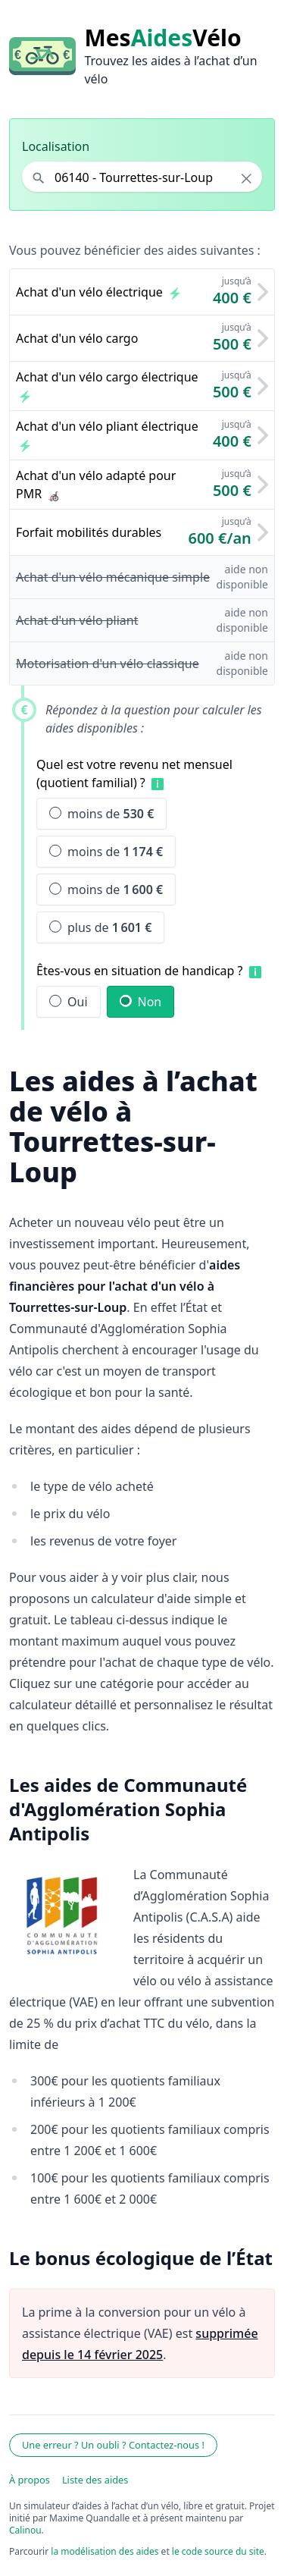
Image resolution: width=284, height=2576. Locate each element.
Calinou (25, 2530)
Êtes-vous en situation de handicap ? (139, 970)
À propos (29, 2480)
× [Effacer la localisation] (246, 178)
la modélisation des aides (104, 2551)
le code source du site (218, 2551)
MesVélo (162, 38)
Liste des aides (95, 2480)
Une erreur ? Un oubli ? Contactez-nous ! (113, 2445)
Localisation (55, 146)
